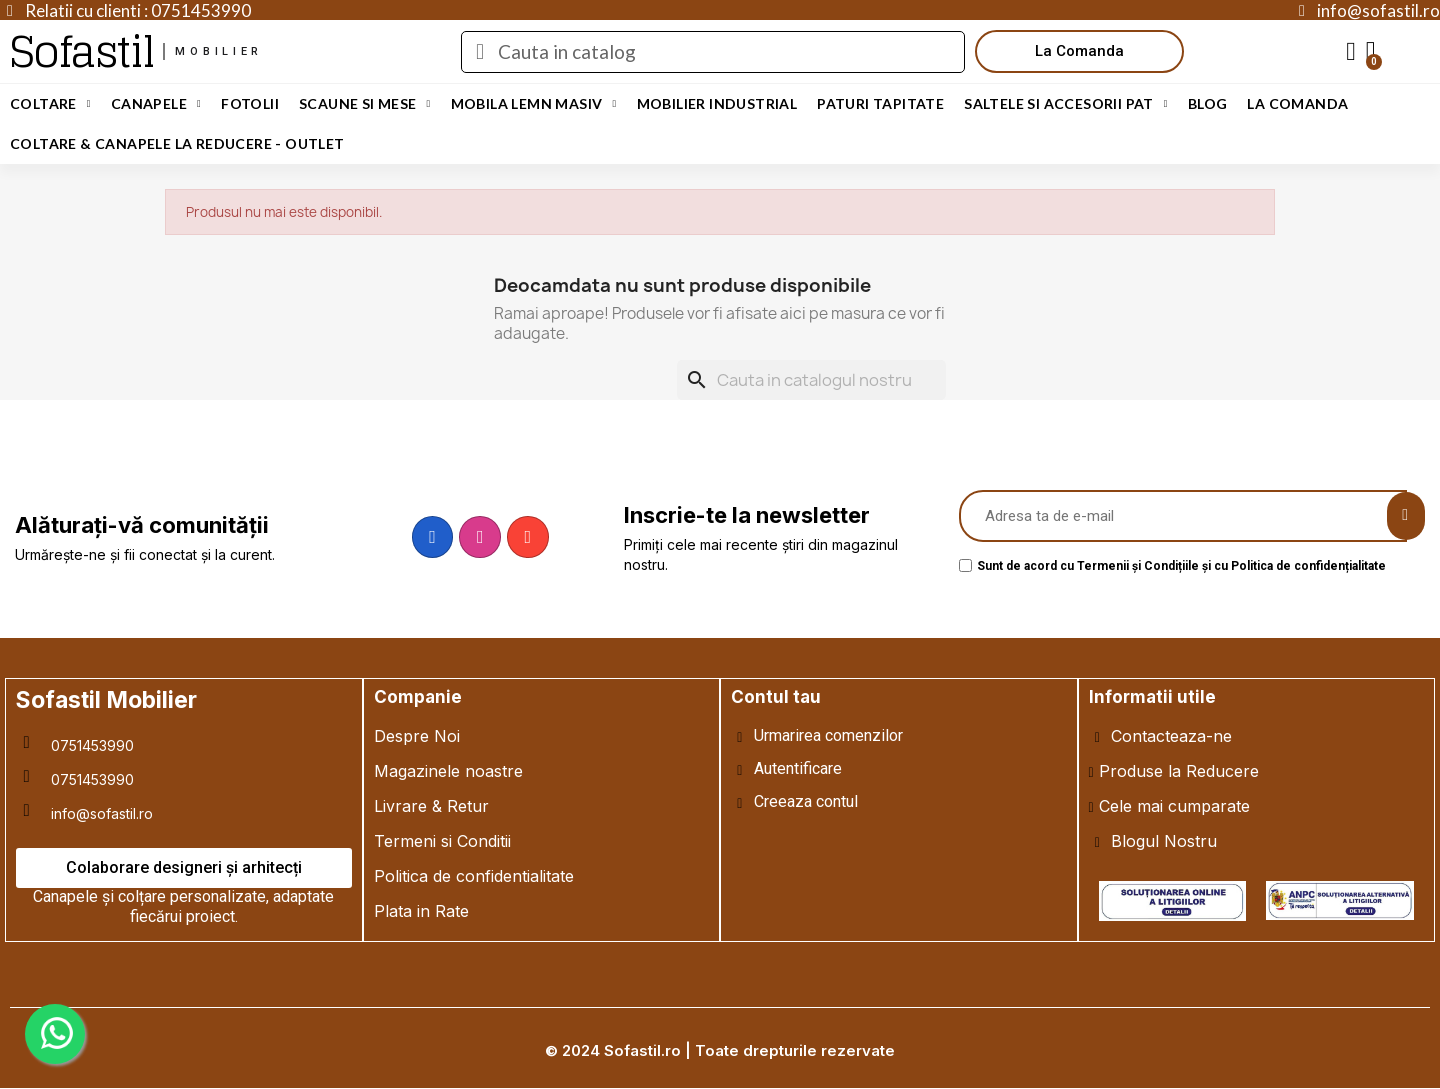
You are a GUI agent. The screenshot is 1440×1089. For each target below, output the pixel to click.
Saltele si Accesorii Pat (1066, 104)
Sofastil (81, 51)
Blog (1208, 103)
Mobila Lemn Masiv (534, 104)
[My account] (1351, 52)
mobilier (219, 51)
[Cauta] (811, 380)
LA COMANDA (1297, 103)
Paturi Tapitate (880, 103)
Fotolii (250, 103)
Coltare (50, 104)
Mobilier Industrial (717, 103)
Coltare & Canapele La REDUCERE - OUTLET (177, 143)
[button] (1079, 51)
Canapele (156, 104)
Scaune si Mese (365, 104)
